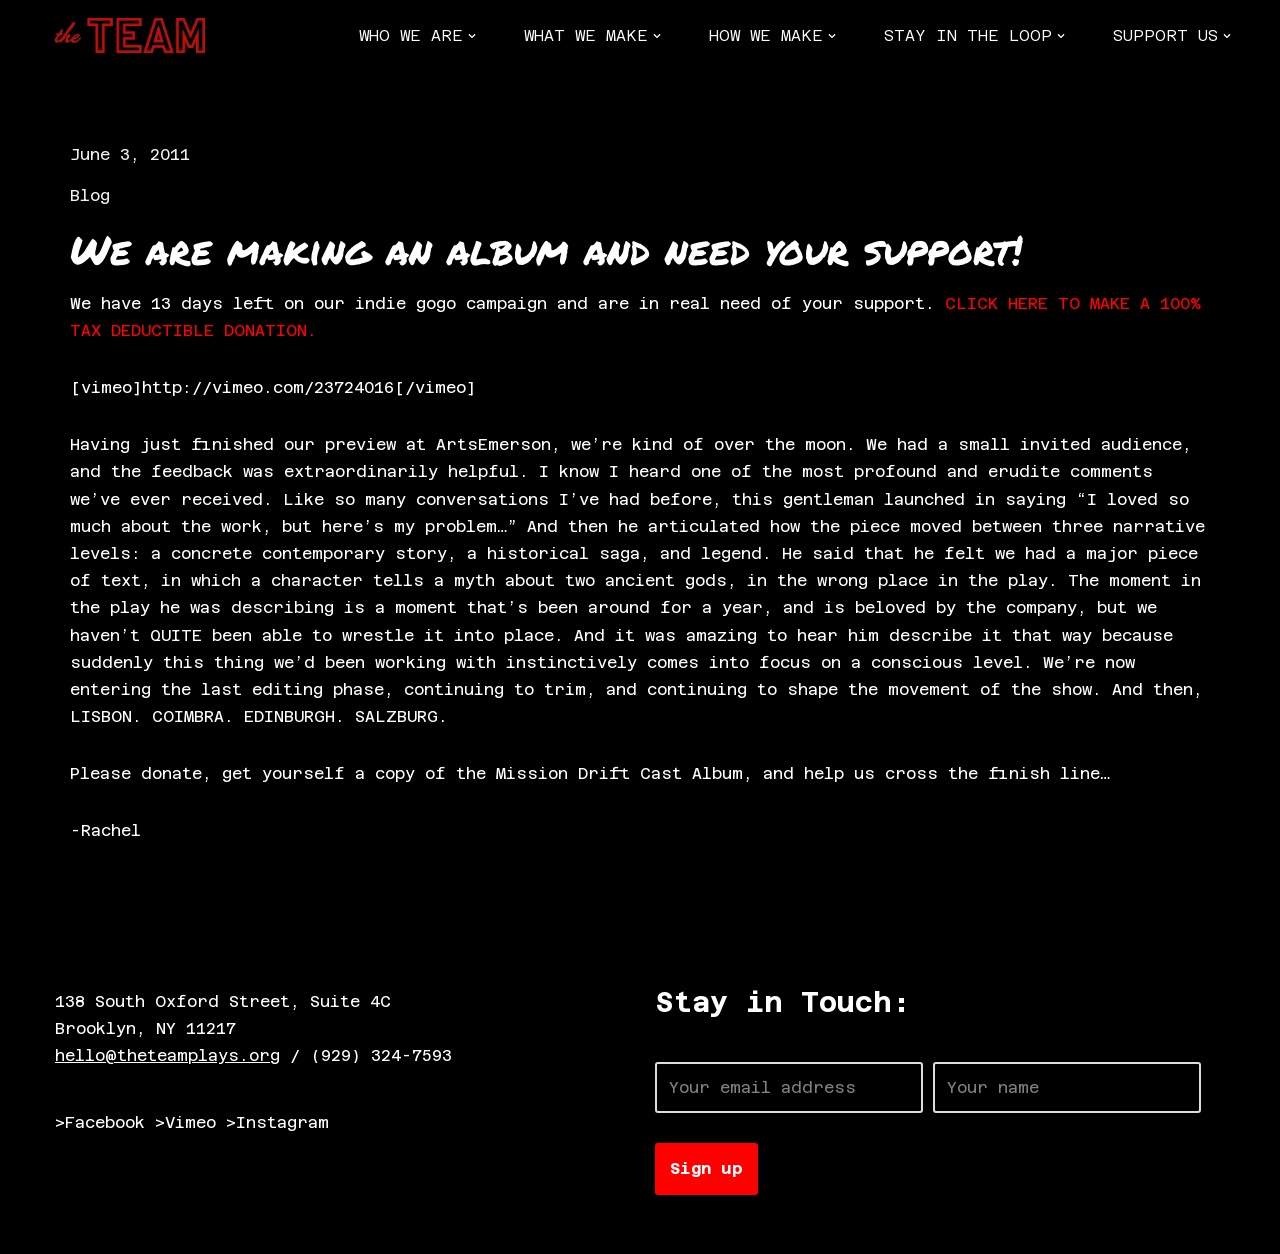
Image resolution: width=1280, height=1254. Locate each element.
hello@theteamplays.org (167, 1055)
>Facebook (100, 1122)
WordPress (285, 1228)
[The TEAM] (130, 35)
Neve (75, 1228)
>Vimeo (185, 1122)
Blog (90, 195)
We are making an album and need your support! (546, 249)
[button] (472, 36)
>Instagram (277, 1122)
